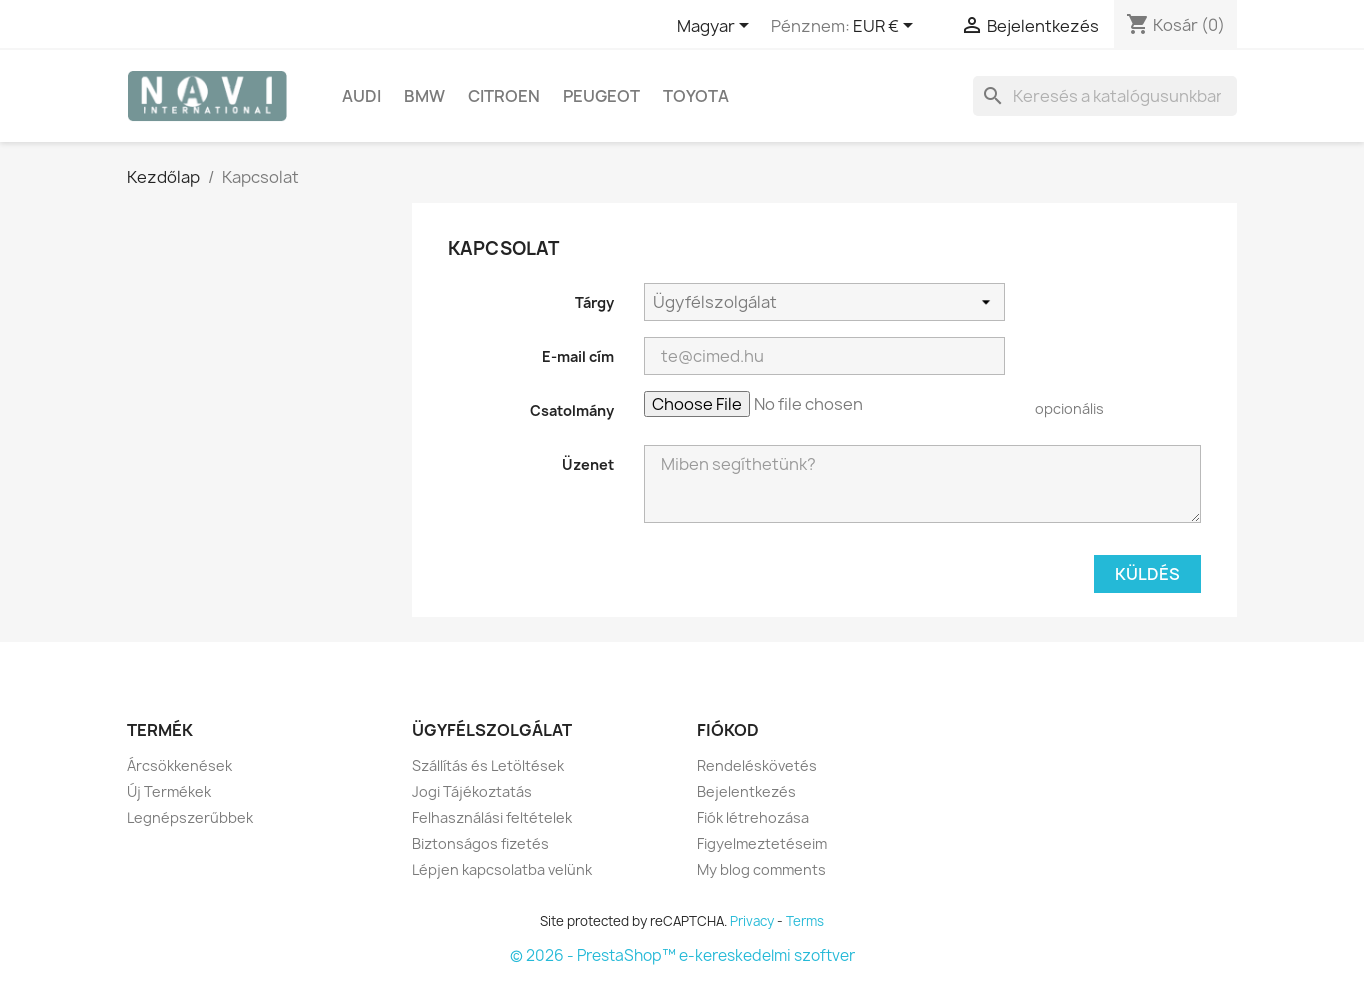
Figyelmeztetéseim (762, 843)
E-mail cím (578, 356)
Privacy (752, 921)
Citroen (504, 96)
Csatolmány (572, 410)
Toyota (696, 96)
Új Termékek (169, 791)
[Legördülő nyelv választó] (716, 27)
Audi (361, 96)
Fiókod (728, 730)
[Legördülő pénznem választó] (886, 27)
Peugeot (601, 96)
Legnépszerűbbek (190, 817)
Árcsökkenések (179, 765)
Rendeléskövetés (757, 765)
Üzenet (588, 464)
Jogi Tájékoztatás (472, 791)
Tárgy (594, 302)
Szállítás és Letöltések (488, 765)
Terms (805, 921)
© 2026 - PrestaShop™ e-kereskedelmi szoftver (682, 955)
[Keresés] (1105, 96)
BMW (424, 96)
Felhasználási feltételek (492, 817)
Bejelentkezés (746, 791)
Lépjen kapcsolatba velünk (502, 869)
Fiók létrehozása (753, 817)
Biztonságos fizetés (480, 843)
